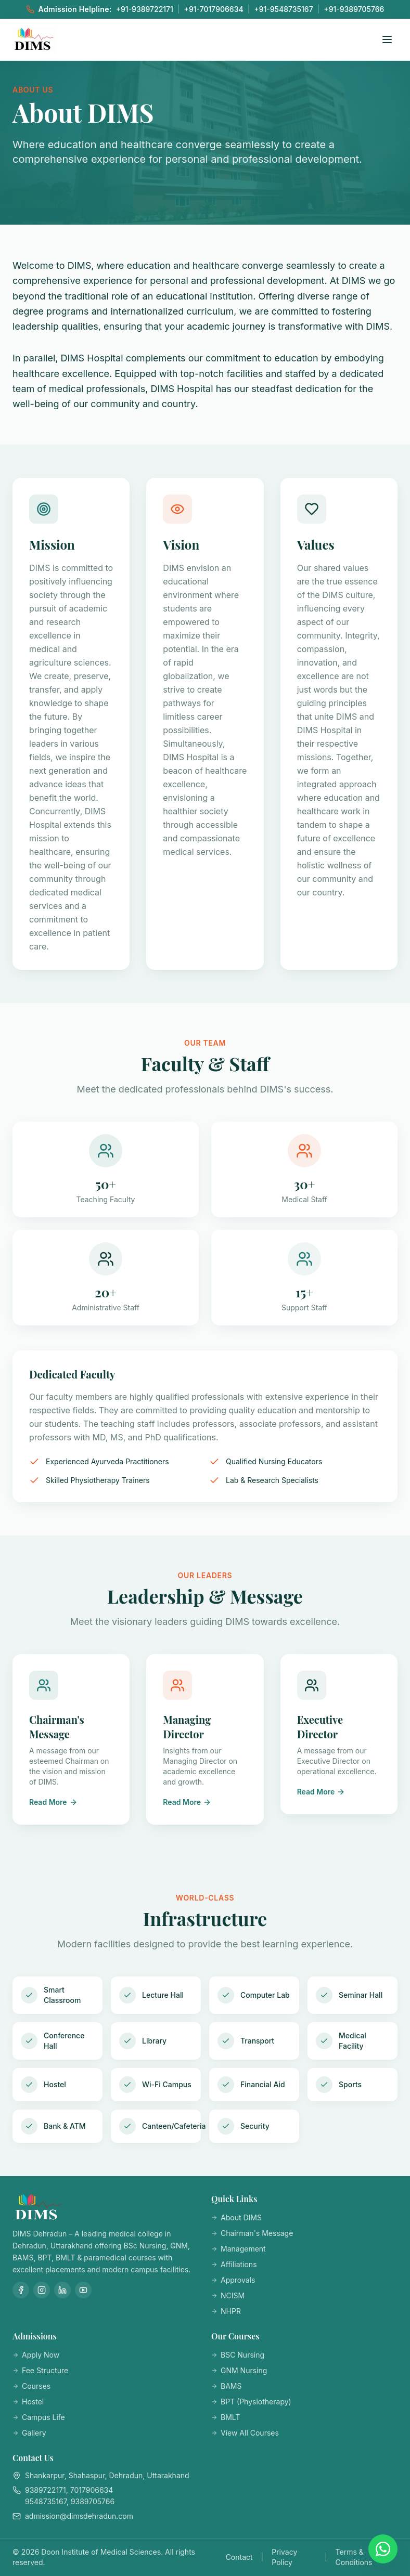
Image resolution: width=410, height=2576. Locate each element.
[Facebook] (20, 2290)
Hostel (28, 2401)
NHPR (226, 2311)
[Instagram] (41, 2290)
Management (238, 2248)
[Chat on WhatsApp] (383, 2549)
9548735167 (46, 2501)
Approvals (233, 2279)
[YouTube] (83, 2290)
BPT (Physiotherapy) (251, 2401)
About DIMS (236, 2217)
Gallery (29, 2432)
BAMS (226, 2386)
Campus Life (38, 2417)
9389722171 (45, 2490)
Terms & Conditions (354, 2557)
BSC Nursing (237, 2354)
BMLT (225, 2417)
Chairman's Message (252, 2233)
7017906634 (91, 2490)
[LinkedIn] (62, 2290)
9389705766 (92, 2501)
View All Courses (245, 2432)
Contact (239, 2557)
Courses (31, 2386)
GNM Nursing (239, 2370)
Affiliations (234, 2264)
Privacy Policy (284, 2557)
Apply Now (35, 2354)
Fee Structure (40, 2370)
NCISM (228, 2295)
